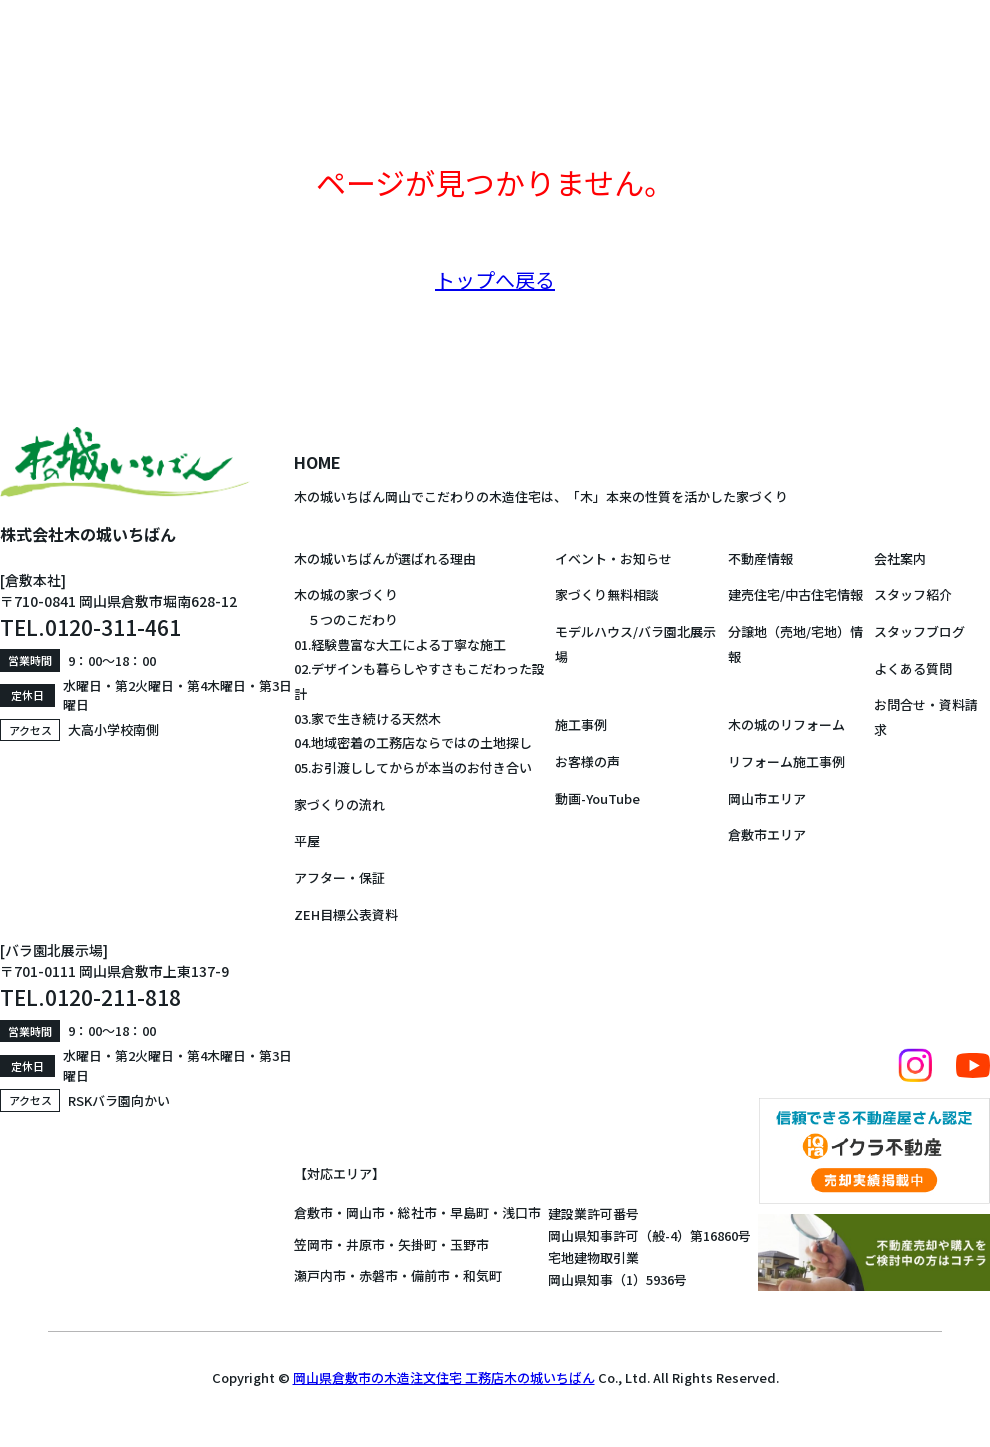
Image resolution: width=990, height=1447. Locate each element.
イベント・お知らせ (613, 558)
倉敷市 (313, 1212)
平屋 (307, 840)
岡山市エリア (767, 798)
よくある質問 (913, 668)
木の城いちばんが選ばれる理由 (385, 558)
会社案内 (900, 558)
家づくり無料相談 (607, 594)
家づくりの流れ (339, 804)
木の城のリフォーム (786, 724)
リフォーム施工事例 (786, 761)
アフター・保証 (339, 877)
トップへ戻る (495, 279)
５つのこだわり (346, 619)
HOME (317, 462)
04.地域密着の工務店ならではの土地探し (413, 742)
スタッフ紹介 (913, 594)
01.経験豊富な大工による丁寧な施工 (400, 644)
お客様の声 (587, 761)
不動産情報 (760, 558)
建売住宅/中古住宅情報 (795, 594)
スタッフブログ (919, 631)
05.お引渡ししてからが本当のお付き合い (413, 767)
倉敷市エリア (767, 834)
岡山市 (365, 1212)
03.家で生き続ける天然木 (367, 718)
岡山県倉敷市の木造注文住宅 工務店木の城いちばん (444, 1377)
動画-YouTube (597, 798)
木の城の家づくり (346, 594)
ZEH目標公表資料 (346, 914)
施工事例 (581, 724)
